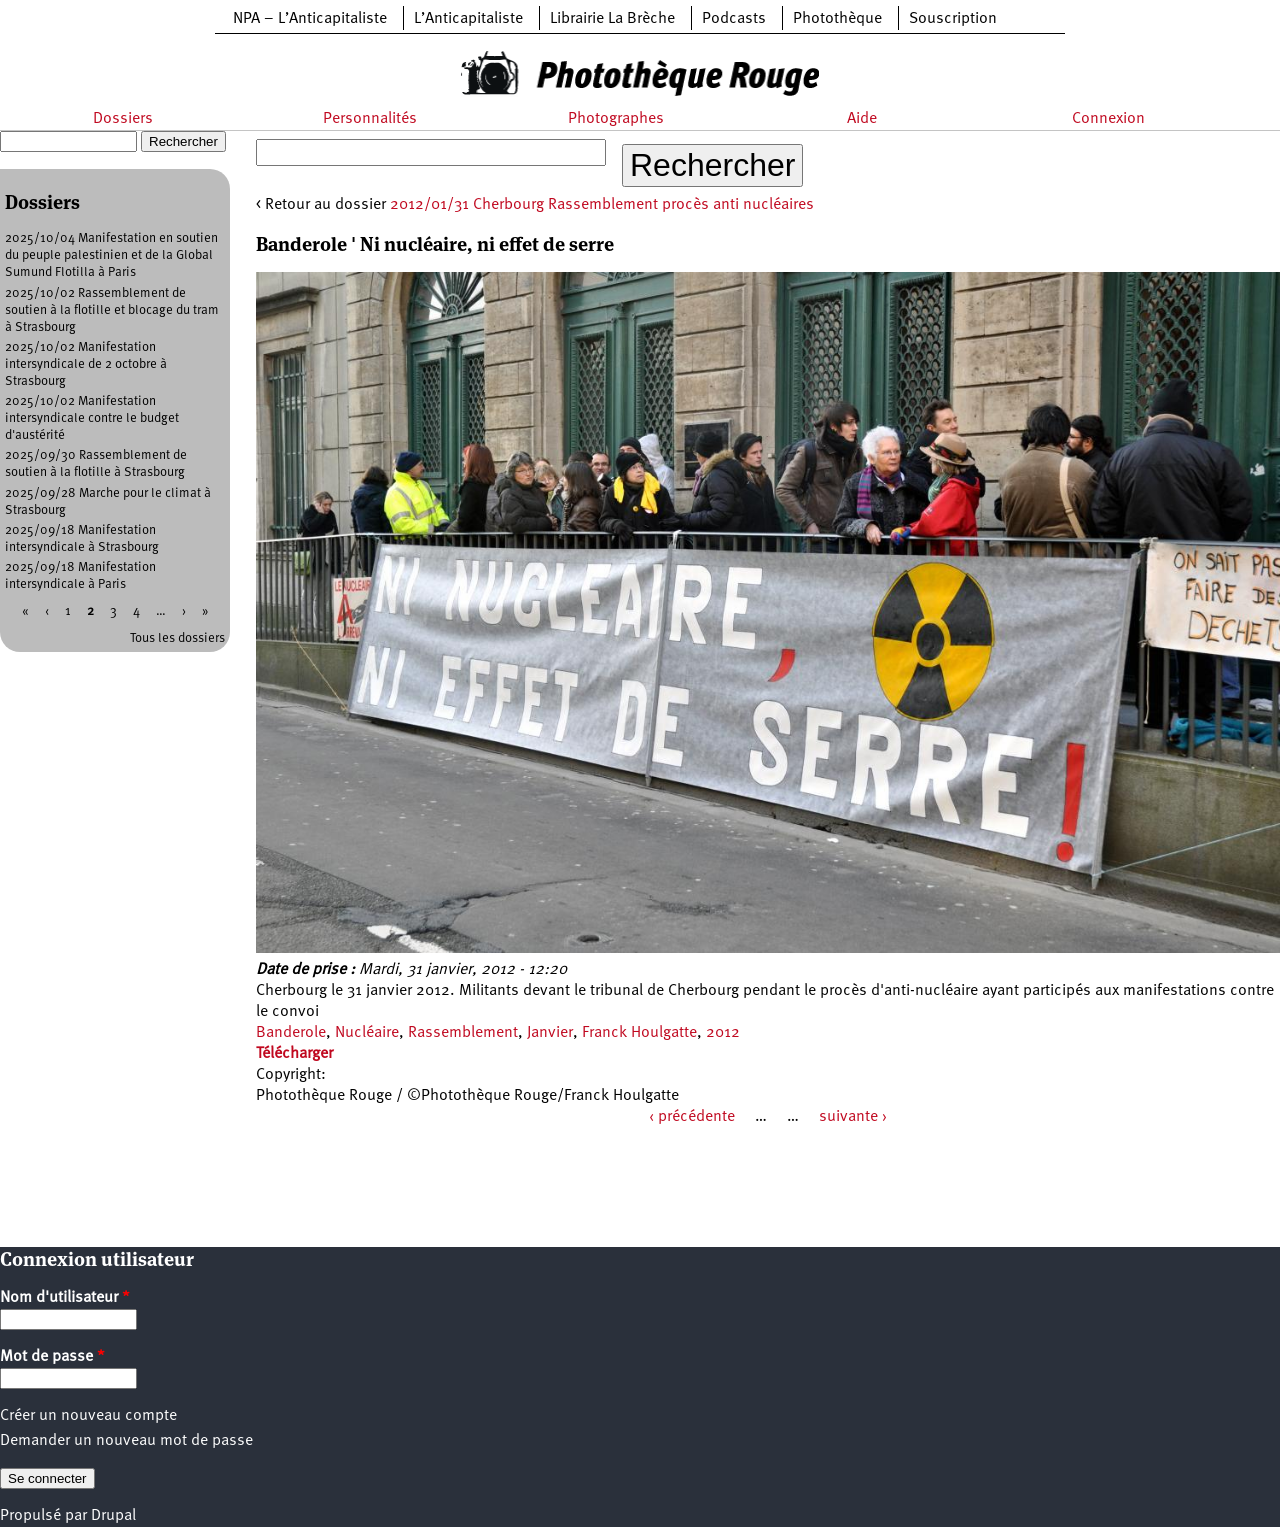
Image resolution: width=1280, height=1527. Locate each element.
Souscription (953, 19)
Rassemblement (463, 1033)
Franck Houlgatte (639, 1033)
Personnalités (370, 119)
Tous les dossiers (177, 638)
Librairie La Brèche (612, 19)
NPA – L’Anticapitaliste (310, 19)
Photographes (616, 119)
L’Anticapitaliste (468, 19)
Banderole (291, 1033)
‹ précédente (692, 1117)
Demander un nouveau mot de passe (126, 1441)
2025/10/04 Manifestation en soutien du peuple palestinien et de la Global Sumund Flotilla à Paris (111, 255)
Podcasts (734, 19)
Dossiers (123, 119)
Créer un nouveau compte (88, 1416)
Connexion (1108, 119)
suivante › (853, 1117)
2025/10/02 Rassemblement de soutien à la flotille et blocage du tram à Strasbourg (112, 310)
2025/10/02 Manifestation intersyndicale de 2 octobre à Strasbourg (86, 364)
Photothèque (837, 19)
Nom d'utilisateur (65, 1298)
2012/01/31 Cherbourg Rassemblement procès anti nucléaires (602, 205)
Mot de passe (52, 1357)
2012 (723, 1033)
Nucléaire (367, 1033)
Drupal (113, 1516)
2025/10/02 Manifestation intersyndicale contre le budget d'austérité (92, 418)
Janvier (550, 1033)
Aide (862, 119)
